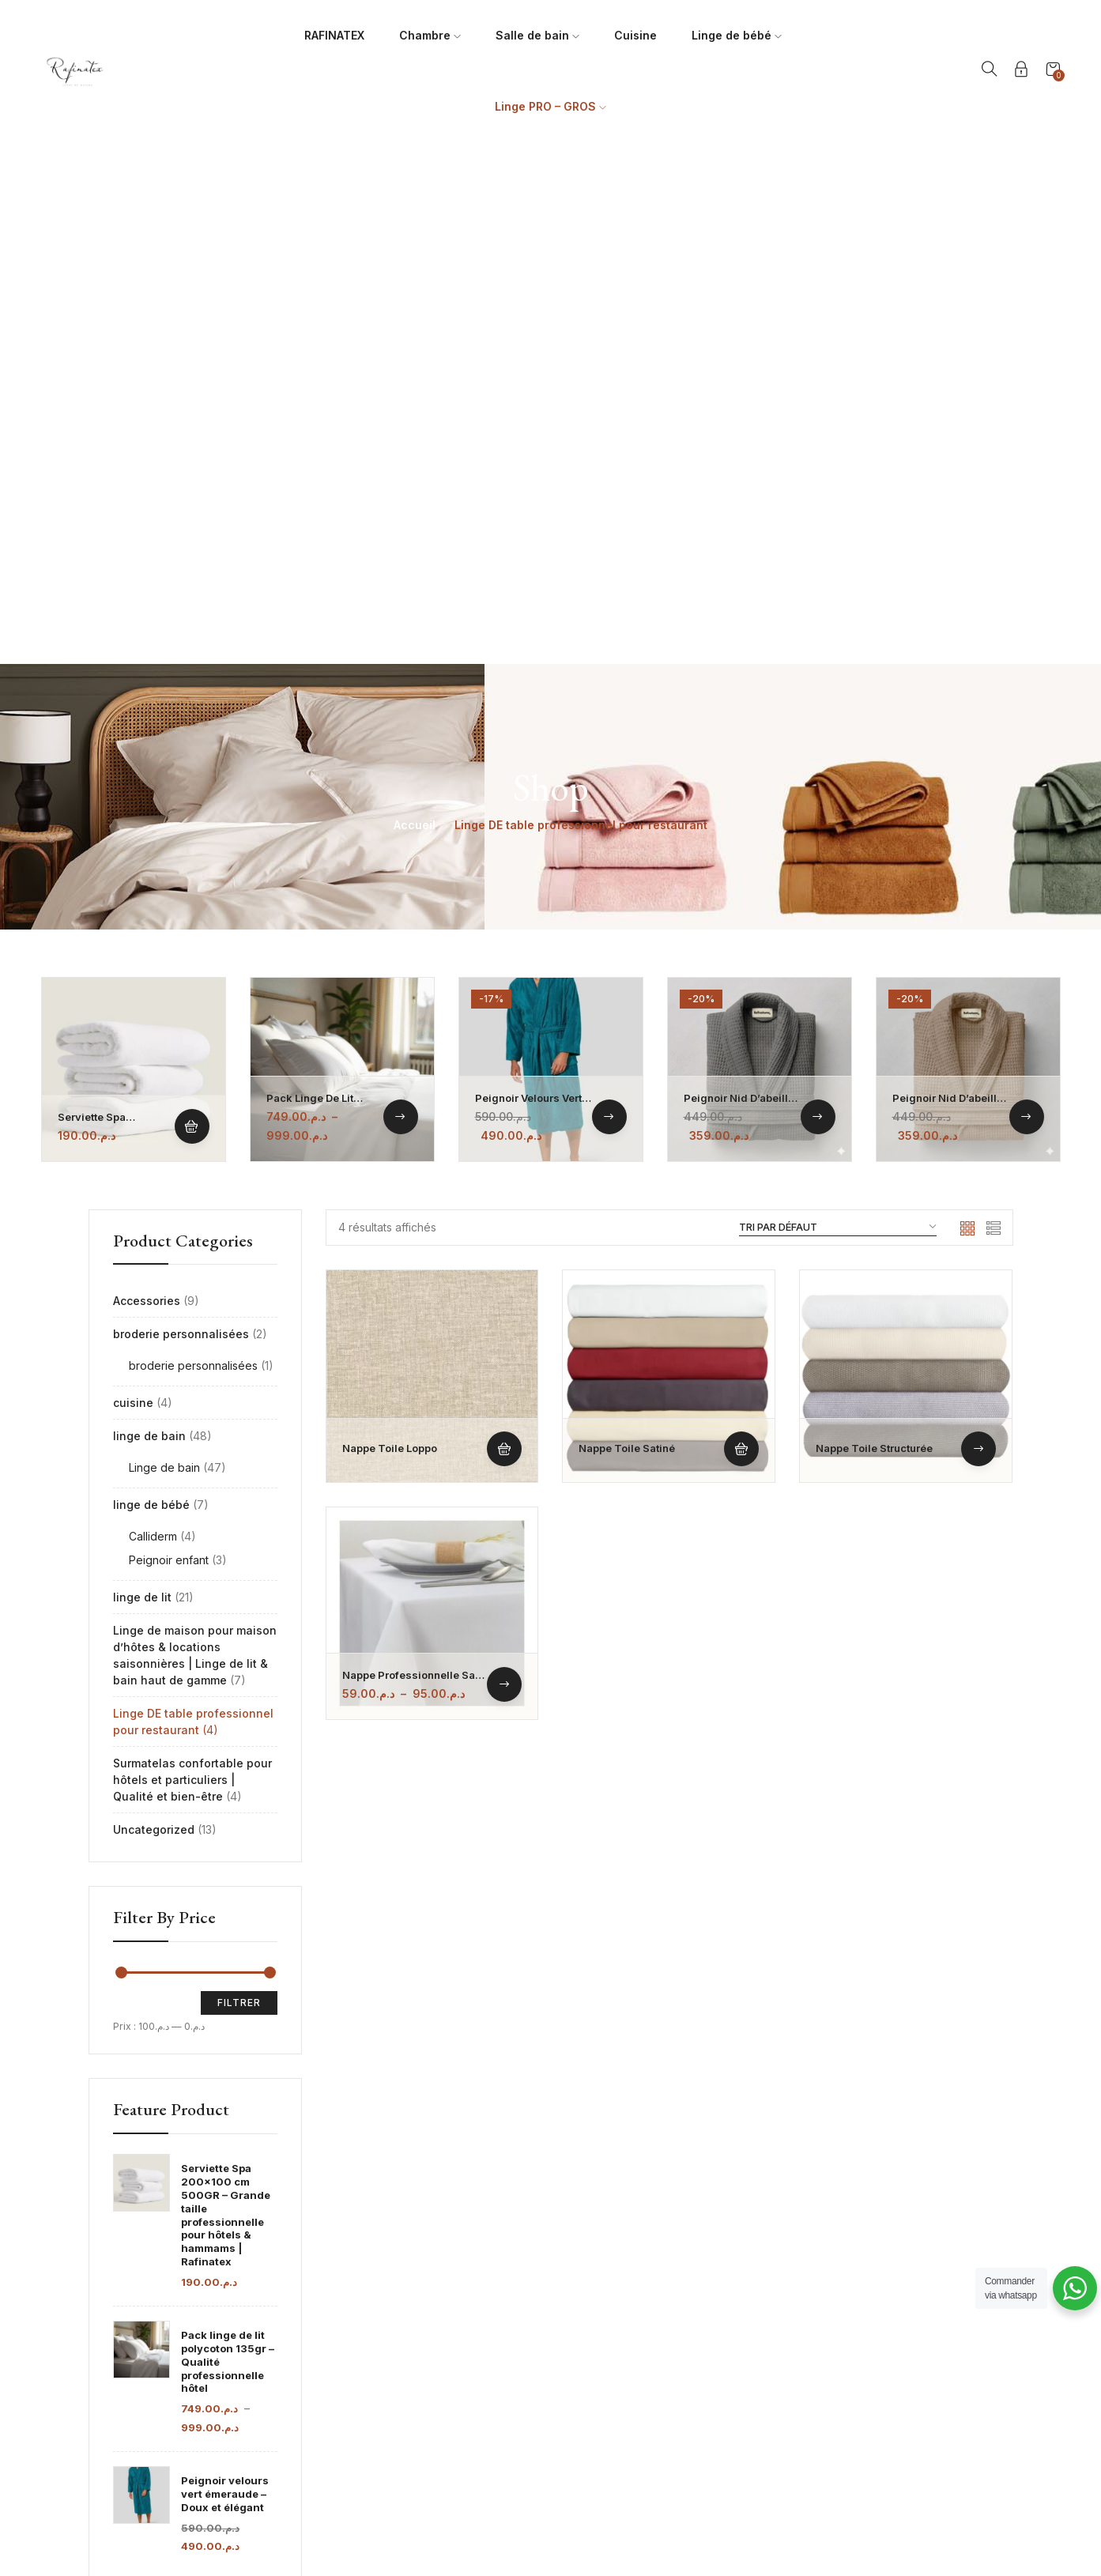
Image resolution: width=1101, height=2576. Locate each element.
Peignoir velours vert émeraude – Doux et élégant (225, 1972)
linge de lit (142, 1075)
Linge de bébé (737, 35)
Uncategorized (153, 1307)
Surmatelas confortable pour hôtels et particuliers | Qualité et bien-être (192, 1258)
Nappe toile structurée (874, 926)
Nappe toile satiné (627, 926)
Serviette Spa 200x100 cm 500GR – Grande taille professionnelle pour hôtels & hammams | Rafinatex (225, 1693)
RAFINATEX (334, 35)
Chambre (430, 35)
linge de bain (149, 914)
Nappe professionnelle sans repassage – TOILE (415, 1160)
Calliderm (153, 1014)
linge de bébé (151, 983)
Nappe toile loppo (389, 926)
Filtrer (239, 1481)
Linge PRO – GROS (550, 106)
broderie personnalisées (181, 812)
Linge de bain (164, 945)
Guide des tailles (792, 2311)
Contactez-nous (791, 2366)
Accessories (146, 779)
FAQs (762, 2283)
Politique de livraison (803, 2338)
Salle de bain (537, 35)
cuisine (133, 881)
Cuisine (635, 35)
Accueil (414, 303)
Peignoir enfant (169, 1038)
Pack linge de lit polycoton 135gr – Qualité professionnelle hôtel (227, 1840)
